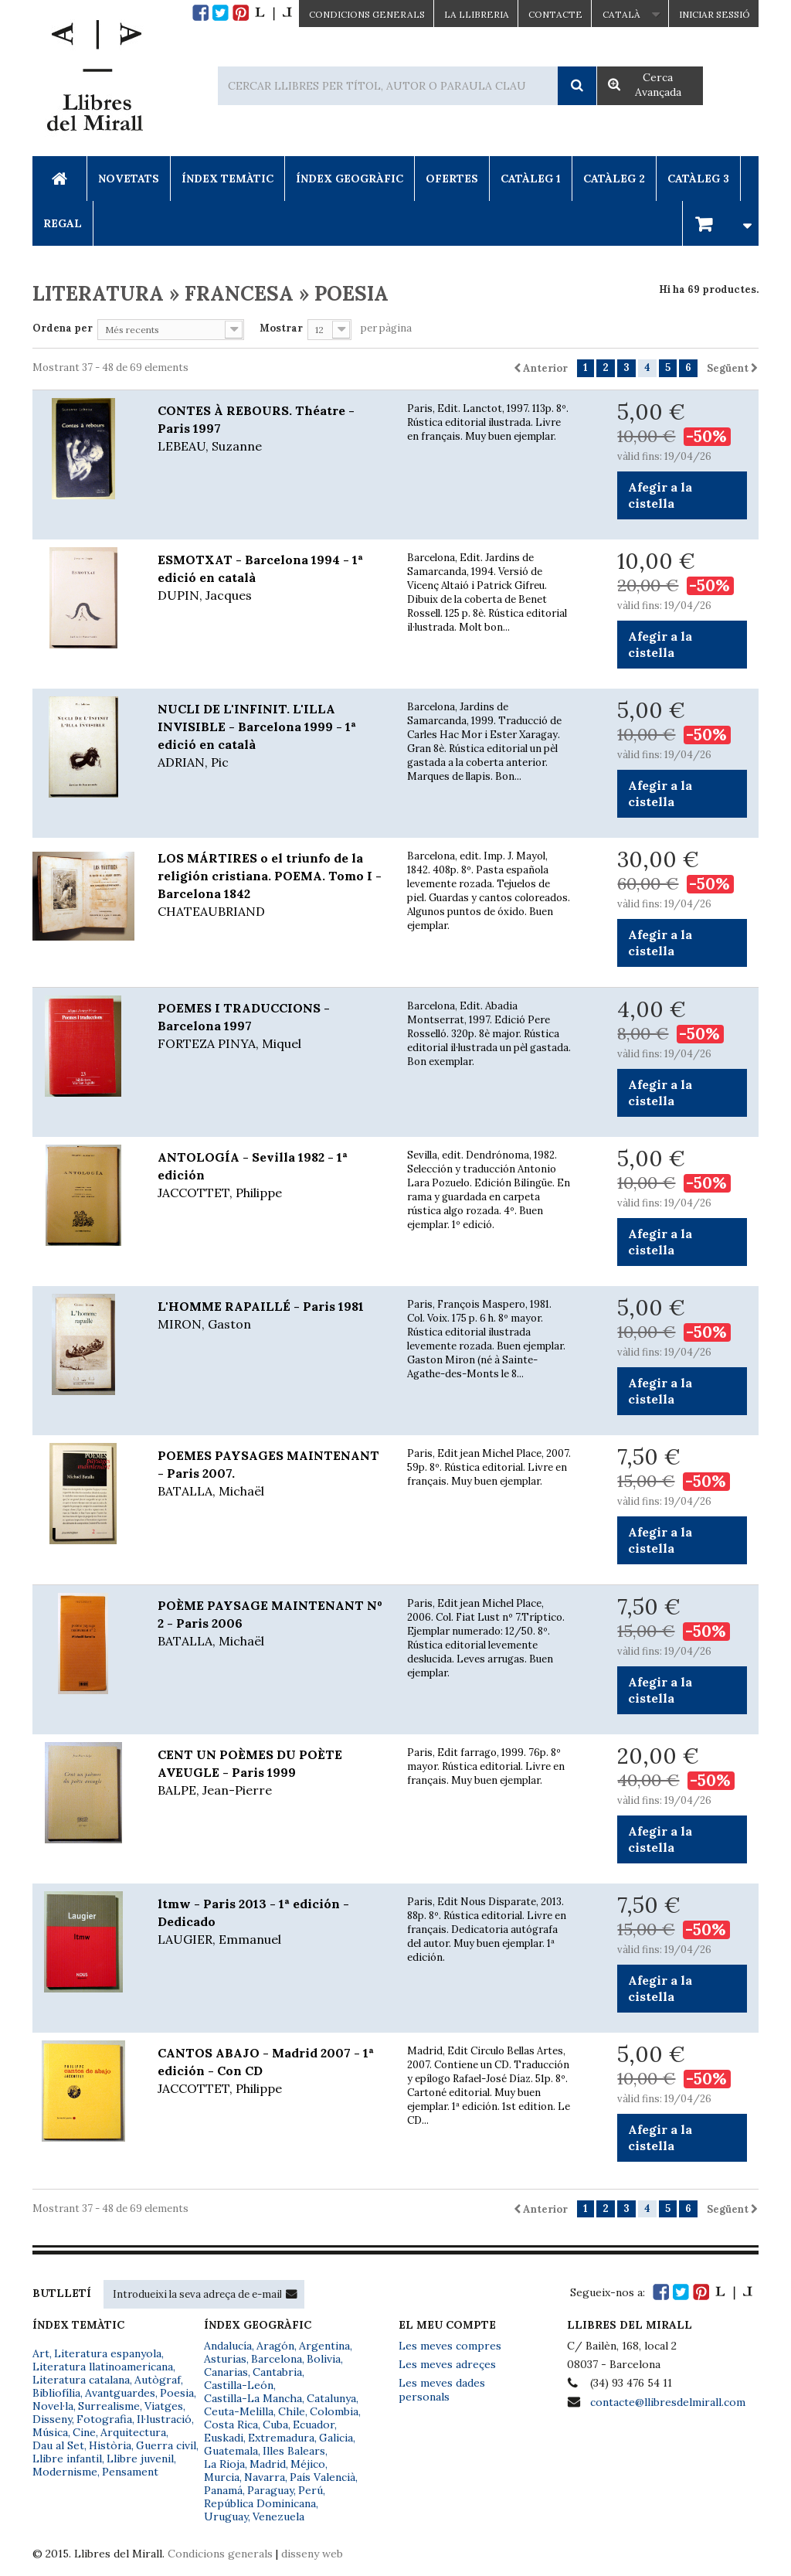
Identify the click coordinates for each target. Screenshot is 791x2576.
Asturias (225, 2359)
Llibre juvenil (140, 2458)
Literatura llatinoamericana (102, 2367)
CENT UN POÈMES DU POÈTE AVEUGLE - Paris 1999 (271, 1773)
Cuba (275, 2424)
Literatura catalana (81, 2380)
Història (110, 2445)
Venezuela (278, 2516)
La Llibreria (476, 14)
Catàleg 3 (698, 178)
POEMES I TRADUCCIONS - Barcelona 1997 (271, 1026)
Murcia (221, 2477)
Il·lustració (164, 2419)
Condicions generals (220, 2554)
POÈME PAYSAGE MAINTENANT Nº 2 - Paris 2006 (271, 1624)
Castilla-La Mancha (253, 2398)
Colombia (334, 2411)
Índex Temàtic (227, 178)
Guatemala (231, 2451)
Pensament (130, 2472)
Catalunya (331, 2398)
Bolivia (324, 2359)
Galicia (336, 2438)
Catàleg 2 (614, 178)
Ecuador (313, 2424)
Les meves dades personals (442, 2390)
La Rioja (224, 2464)
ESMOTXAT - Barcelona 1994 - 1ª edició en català (271, 578)
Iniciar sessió (714, 14)
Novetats (128, 178)
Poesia (177, 2393)
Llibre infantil (67, 2458)
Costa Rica (231, 2424)
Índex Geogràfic (349, 178)
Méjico (307, 2464)
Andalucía (228, 2346)
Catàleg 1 (531, 178)
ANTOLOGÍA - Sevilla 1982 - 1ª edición (271, 1175)
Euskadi (223, 2438)
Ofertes (452, 178)
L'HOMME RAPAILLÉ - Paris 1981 (271, 1315)
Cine (84, 2432)
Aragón (275, 2346)
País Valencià (322, 2477)
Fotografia (104, 2419)
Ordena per (62, 328)
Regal (62, 223)
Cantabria (277, 2372)
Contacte (555, 14)
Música (50, 2432)
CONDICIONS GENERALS (367, 14)
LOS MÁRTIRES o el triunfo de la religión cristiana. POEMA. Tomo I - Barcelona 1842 (271, 885)
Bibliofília (56, 2393)
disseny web (312, 2554)
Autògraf (157, 2380)
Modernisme (64, 2472)
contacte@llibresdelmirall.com (667, 2402)
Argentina (324, 2346)
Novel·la (52, 2406)
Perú (310, 2490)
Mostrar (281, 328)
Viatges (163, 2406)
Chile (291, 2411)
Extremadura (281, 2438)
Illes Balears (294, 2451)
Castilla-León (238, 2385)
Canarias (226, 2372)
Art (40, 2353)
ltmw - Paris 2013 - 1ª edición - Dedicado (271, 1922)
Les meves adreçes (447, 2364)
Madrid (268, 2464)
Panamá (223, 2490)
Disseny (52, 2419)
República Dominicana (260, 2503)
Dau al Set (58, 2445)
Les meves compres (450, 2346)
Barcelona (276, 2359)
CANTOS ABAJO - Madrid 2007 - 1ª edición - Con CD (271, 2071)
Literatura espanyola (107, 2353)
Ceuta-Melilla (238, 2411)
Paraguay (270, 2490)
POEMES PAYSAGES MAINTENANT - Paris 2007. (271, 1474)
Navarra (264, 2477)
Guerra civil (166, 2445)
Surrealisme (109, 2406)
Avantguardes (120, 2393)
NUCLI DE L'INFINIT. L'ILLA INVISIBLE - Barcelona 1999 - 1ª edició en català (271, 736)
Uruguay (226, 2516)
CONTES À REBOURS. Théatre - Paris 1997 (271, 429)
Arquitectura (133, 2432)
